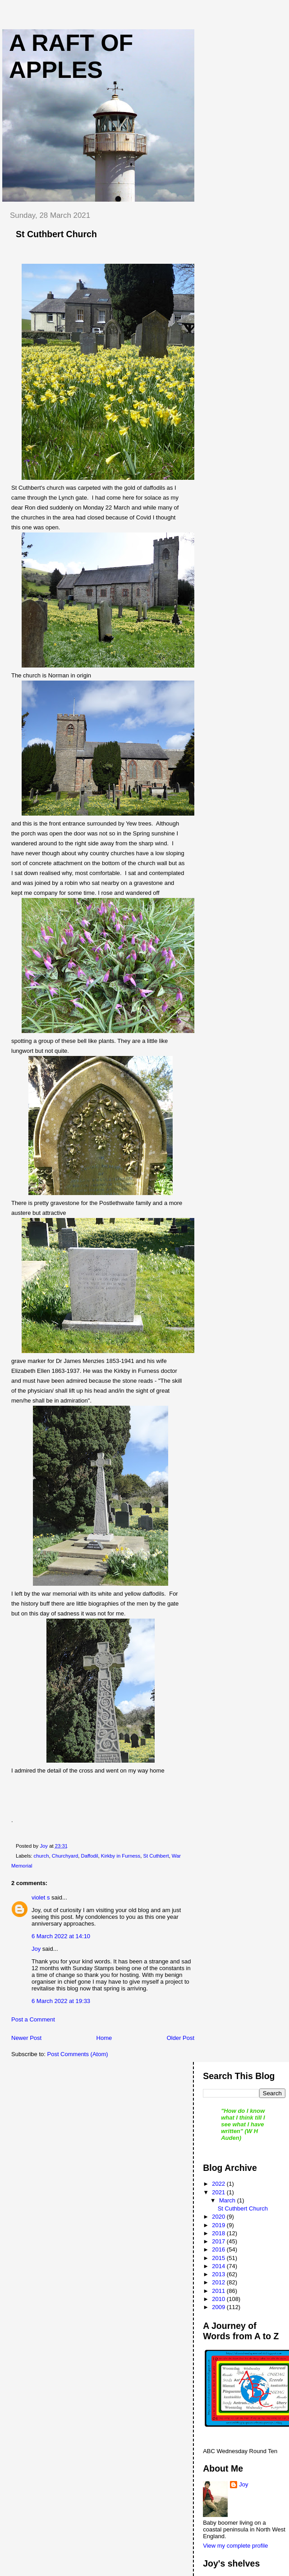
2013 (219, 2274)
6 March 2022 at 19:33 (61, 2001)
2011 (219, 2290)
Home (104, 2038)
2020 (219, 2216)
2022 (219, 2183)
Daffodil (89, 1856)
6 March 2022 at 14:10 (61, 1936)
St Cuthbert (156, 1856)
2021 (219, 2192)
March (228, 2200)
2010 (219, 2299)
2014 (219, 2266)
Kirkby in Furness (120, 1856)
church (41, 1856)
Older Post (180, 2038)
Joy (36, 1948)
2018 (219, 2233)
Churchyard (65, 1856)
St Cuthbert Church (243, 2208)
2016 (219, 2249)
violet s (41, 1897)
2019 (219, 2225)
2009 (219, 2307)
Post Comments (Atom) (77, 2054)
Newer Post (26, 2038)
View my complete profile (235, 2545)
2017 (219, 2241)
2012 (219, 2282)
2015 (219, 2258)
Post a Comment (33, 2019)
